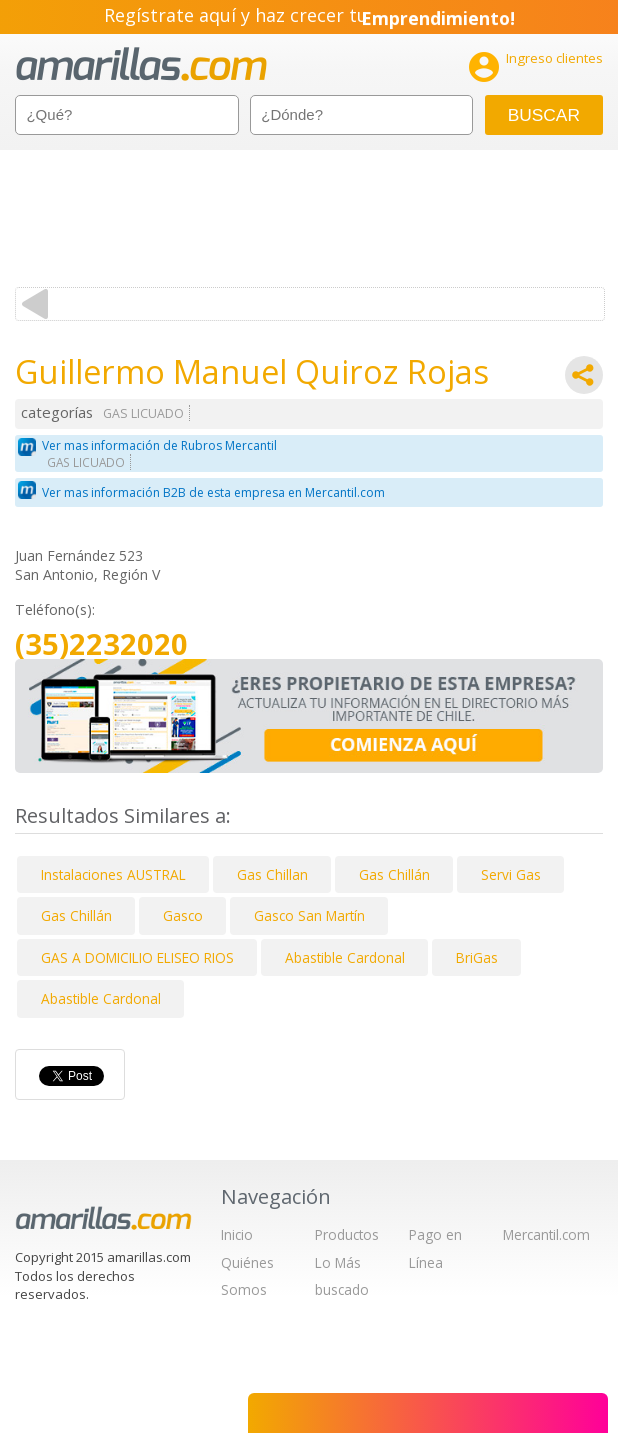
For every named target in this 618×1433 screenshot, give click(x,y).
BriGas (477, 957)
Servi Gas (511, 874)
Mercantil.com (546, 1234)
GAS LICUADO (143, 413)
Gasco (183, 915)
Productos (347, 1234)
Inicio (237, 1234)
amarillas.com (141, 64)
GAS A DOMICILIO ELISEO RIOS (137, 957)
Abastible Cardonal (345, 957)
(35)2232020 (101, 644)
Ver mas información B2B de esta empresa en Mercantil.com (213, 492)
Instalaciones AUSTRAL (113, 874)
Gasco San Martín (309, 915)
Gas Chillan (272, 874)
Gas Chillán (394, 874)
